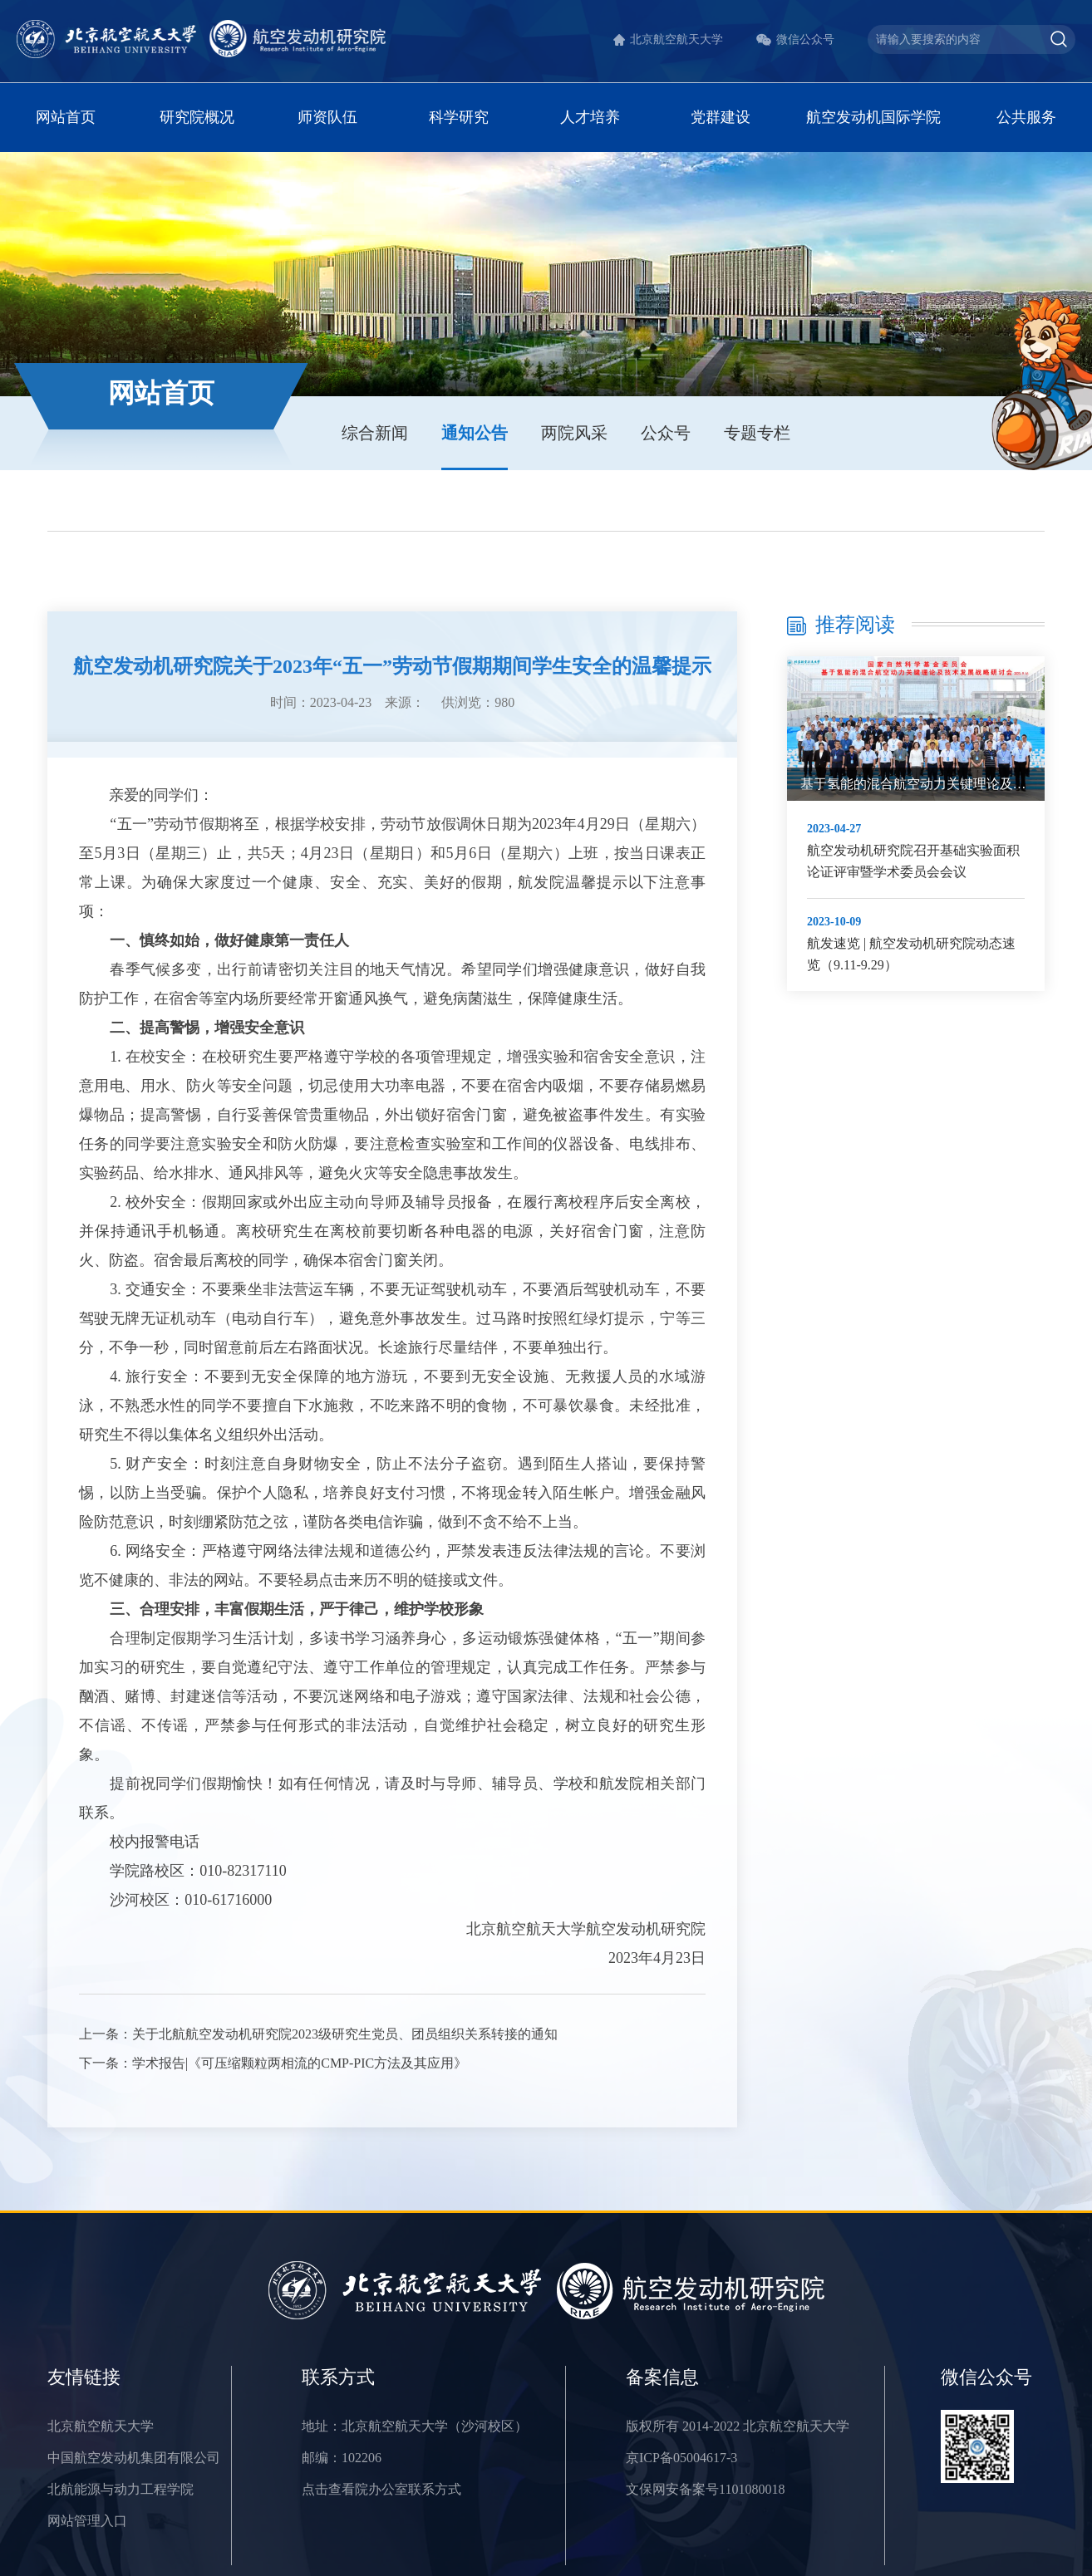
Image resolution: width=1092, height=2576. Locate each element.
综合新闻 (375, 433)
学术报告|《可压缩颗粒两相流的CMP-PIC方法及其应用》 (299, 2063)
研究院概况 (197, 117)
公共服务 (1026, 117)
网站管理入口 (87, 2521)
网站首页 (66, 117)
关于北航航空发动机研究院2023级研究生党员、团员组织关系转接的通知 (345, 2034)
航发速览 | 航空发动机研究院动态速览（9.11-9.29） (911, 954)
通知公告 (474, 433)
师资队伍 (327, 117)
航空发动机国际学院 (873, 117)
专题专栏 (757, 433)
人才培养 (590, 117)
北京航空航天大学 (676, 39)
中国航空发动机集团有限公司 (133, 2458)
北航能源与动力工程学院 (120, 2489)
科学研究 (459, 117)
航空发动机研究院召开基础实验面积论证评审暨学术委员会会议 (913, 861)
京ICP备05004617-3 (681, 2458)
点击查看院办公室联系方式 (381, 2489)
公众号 (666, 433)
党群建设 (720, 117)
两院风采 (574, 433)
